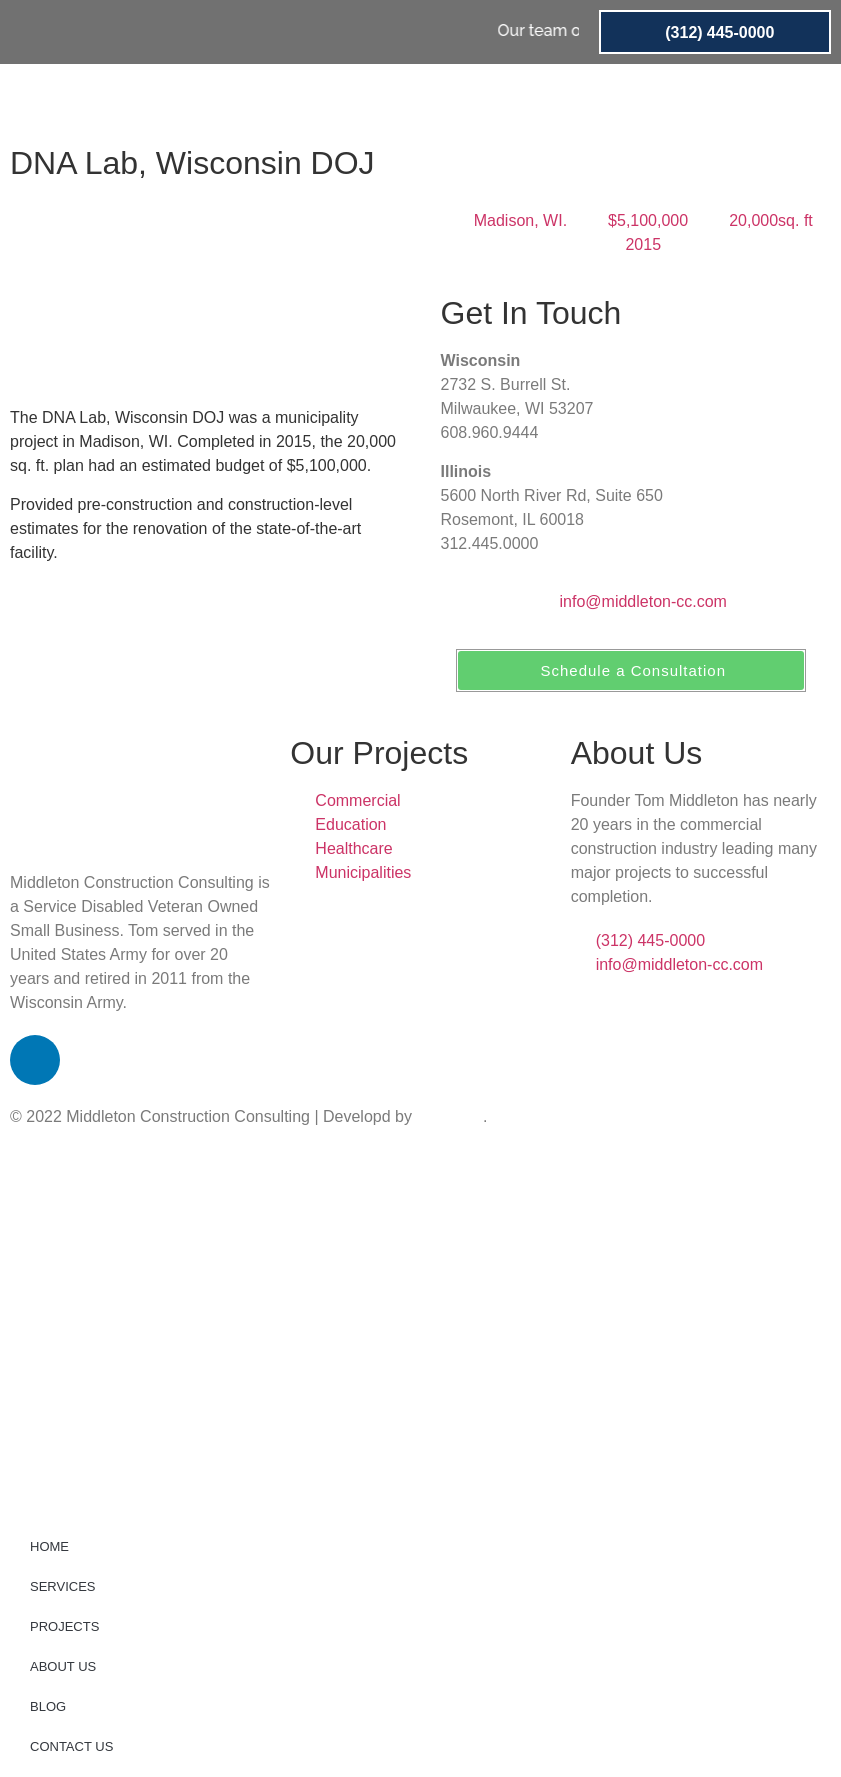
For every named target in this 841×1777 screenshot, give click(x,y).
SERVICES (325, 100)
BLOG (620, 100)
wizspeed (449, 1116)
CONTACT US (718, 100)
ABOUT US (534, 100)
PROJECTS (429, 100)
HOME (240, 100)
